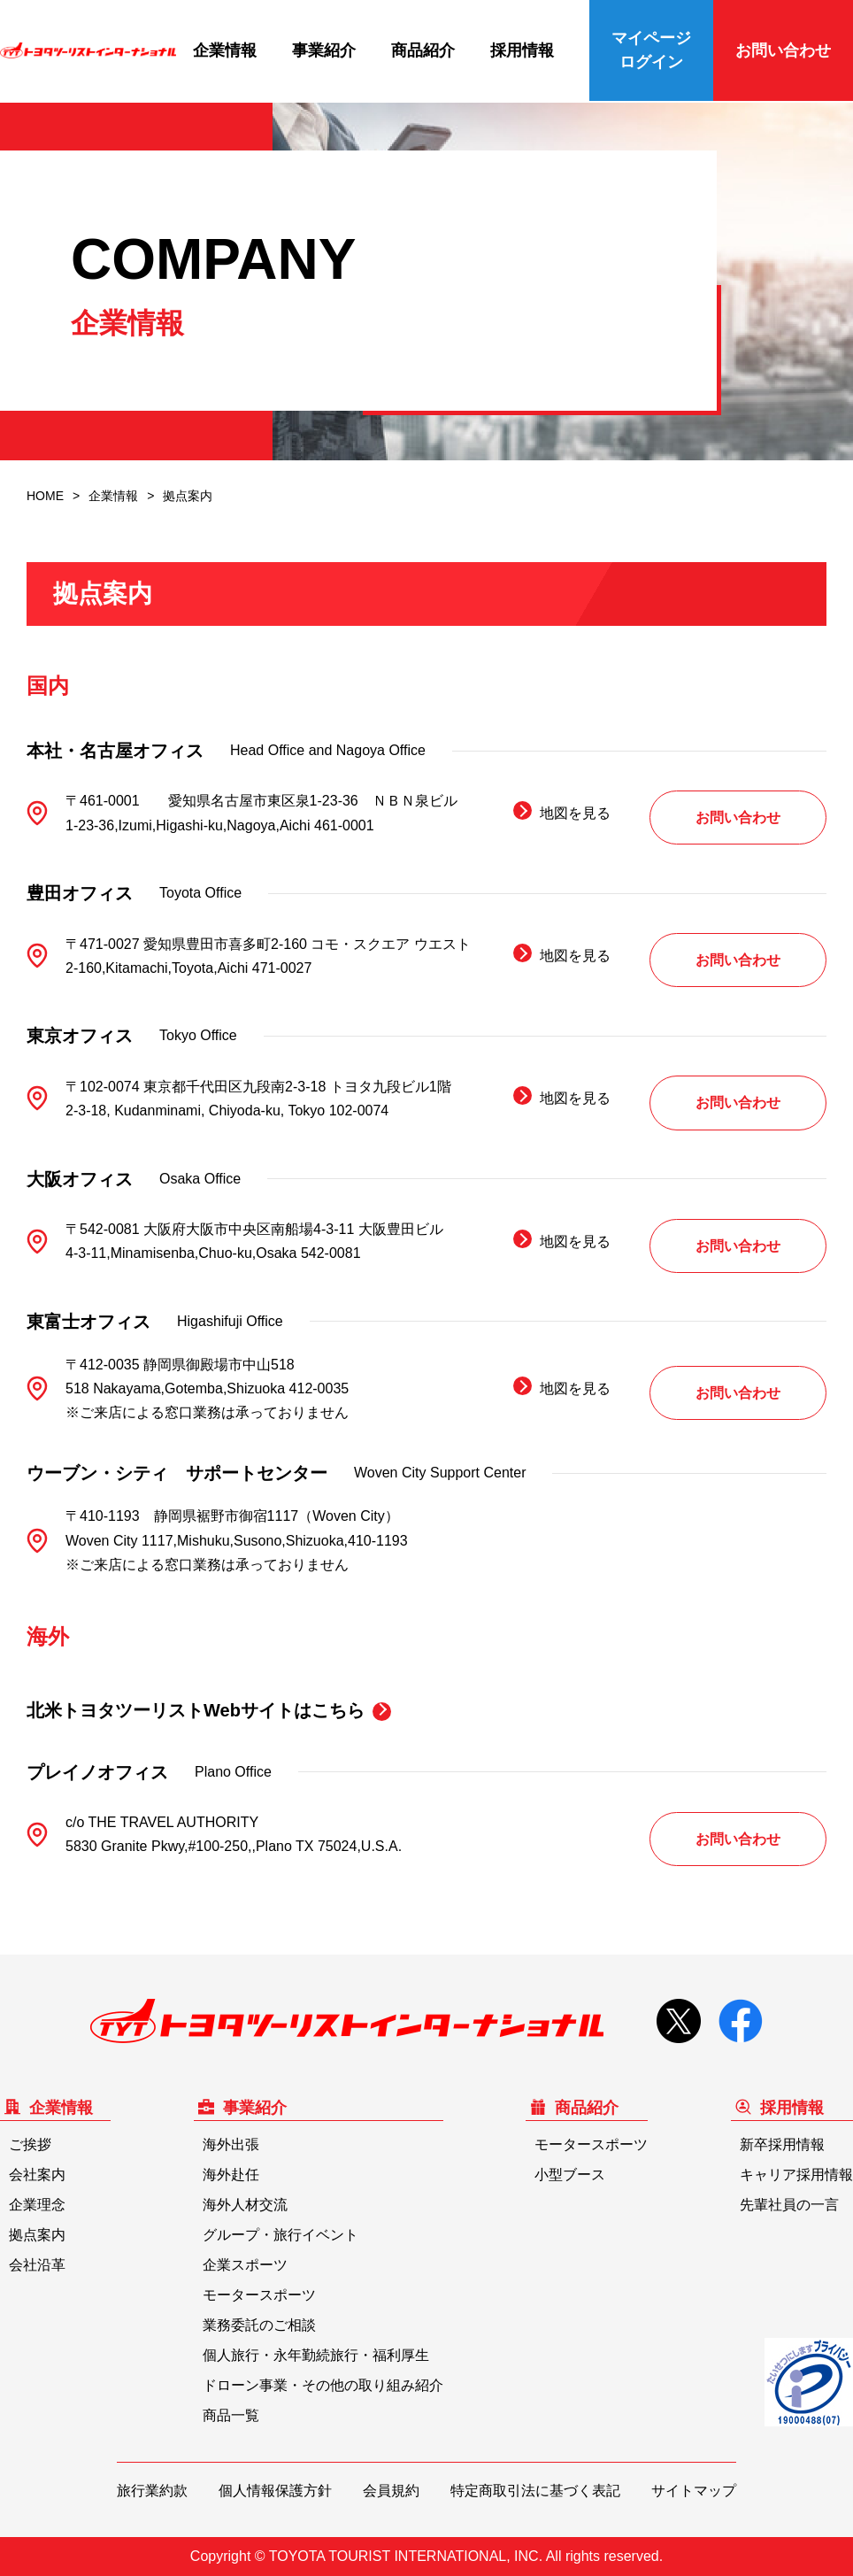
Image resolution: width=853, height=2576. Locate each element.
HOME (45, 496)
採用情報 (522, 50)
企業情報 (225, 50)
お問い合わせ (783, 50)
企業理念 (37, 2204)
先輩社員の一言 (789, 2204)
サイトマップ (693, 2490)
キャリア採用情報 (796, 2174)
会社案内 (37, 2174)
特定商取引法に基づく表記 (535, 2490)
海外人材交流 (245, 2204)
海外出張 (231, 2144)
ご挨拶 (30, 2144)
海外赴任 (231, 2174)
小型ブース (569, 2174)
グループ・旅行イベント (280, 2234)
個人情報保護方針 (275, 2490)
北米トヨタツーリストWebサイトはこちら (196, 1710)
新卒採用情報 (782, 2144)
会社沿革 (37, 2264)
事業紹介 (324, 50)
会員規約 (391, 2490)
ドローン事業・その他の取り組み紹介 (323, 2385)
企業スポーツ (245, 2264)
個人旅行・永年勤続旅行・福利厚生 (316, 2355)
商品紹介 (423, 50)
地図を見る (575, 813)
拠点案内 (37, 2234)
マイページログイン (651, 50)
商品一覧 (231, 2415)
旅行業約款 (152, 2490)
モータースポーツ (259, 2294)
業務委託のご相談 (259, 2325)
